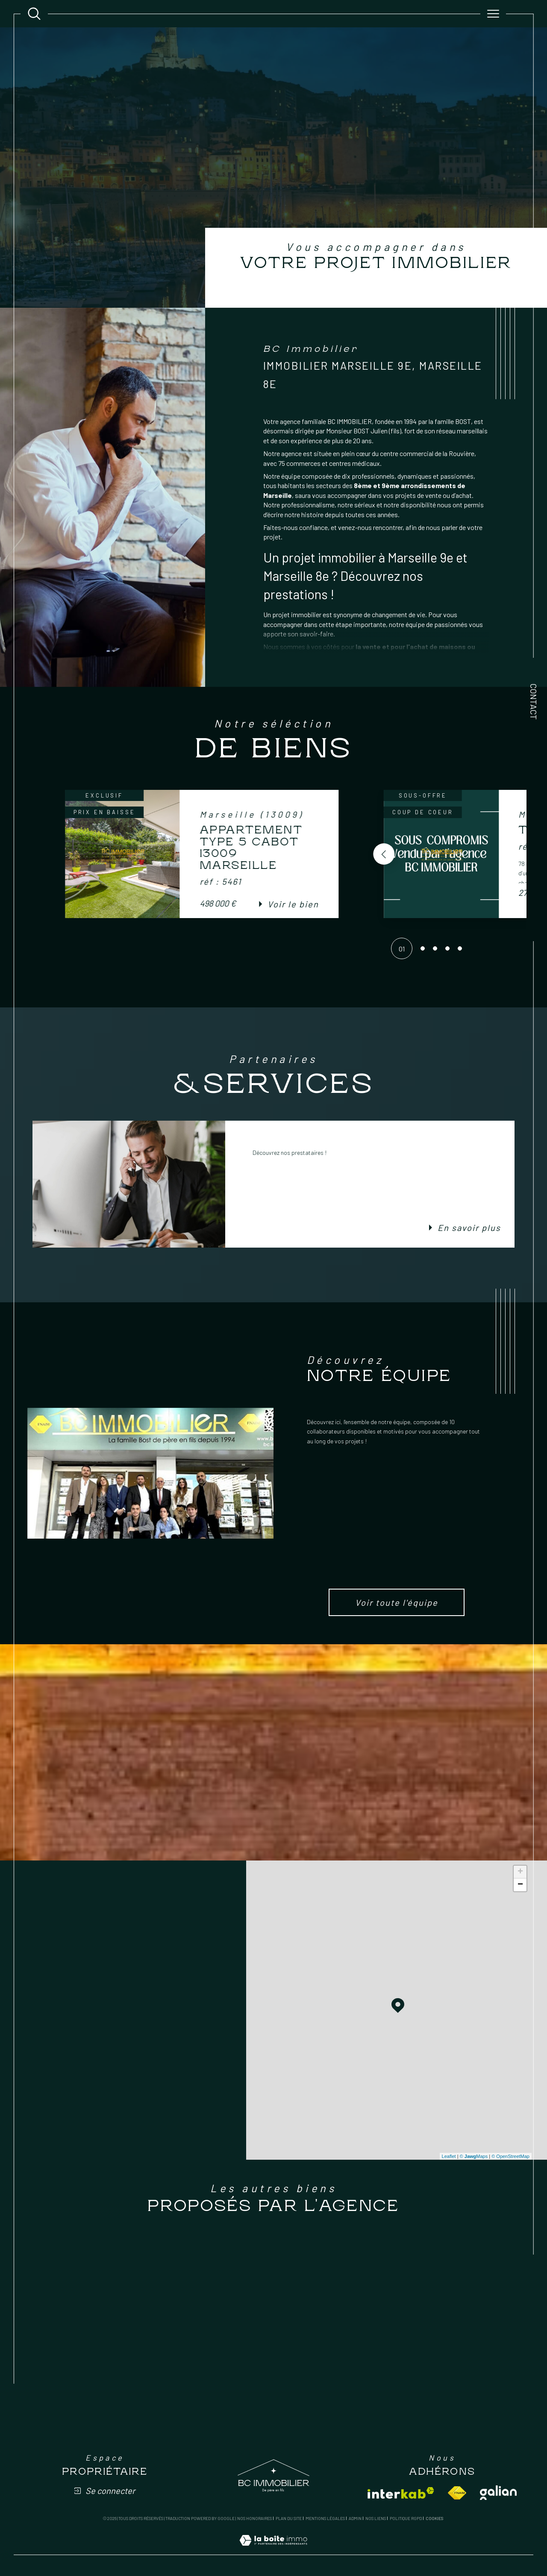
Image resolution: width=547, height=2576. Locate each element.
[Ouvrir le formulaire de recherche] (34, 14)
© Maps (474, 2156)
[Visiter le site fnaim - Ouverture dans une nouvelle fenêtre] (457, 2492)
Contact (534, 701)
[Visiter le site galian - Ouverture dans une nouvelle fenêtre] (498, 2492)
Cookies (434, 2518)
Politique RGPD (406, 2518)
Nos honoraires (254, 2518)
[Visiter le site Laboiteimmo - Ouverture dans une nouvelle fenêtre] (273, 2550)
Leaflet (449, 2156)
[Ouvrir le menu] (493, 13)
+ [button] (520, 1872)
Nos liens (375, 2518)
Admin (355, 2518)
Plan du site (289, 2518)
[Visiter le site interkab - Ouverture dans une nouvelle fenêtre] (401, 2493)
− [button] (520, 1884)
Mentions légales (325, 2518)
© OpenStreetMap (510, 2156)
